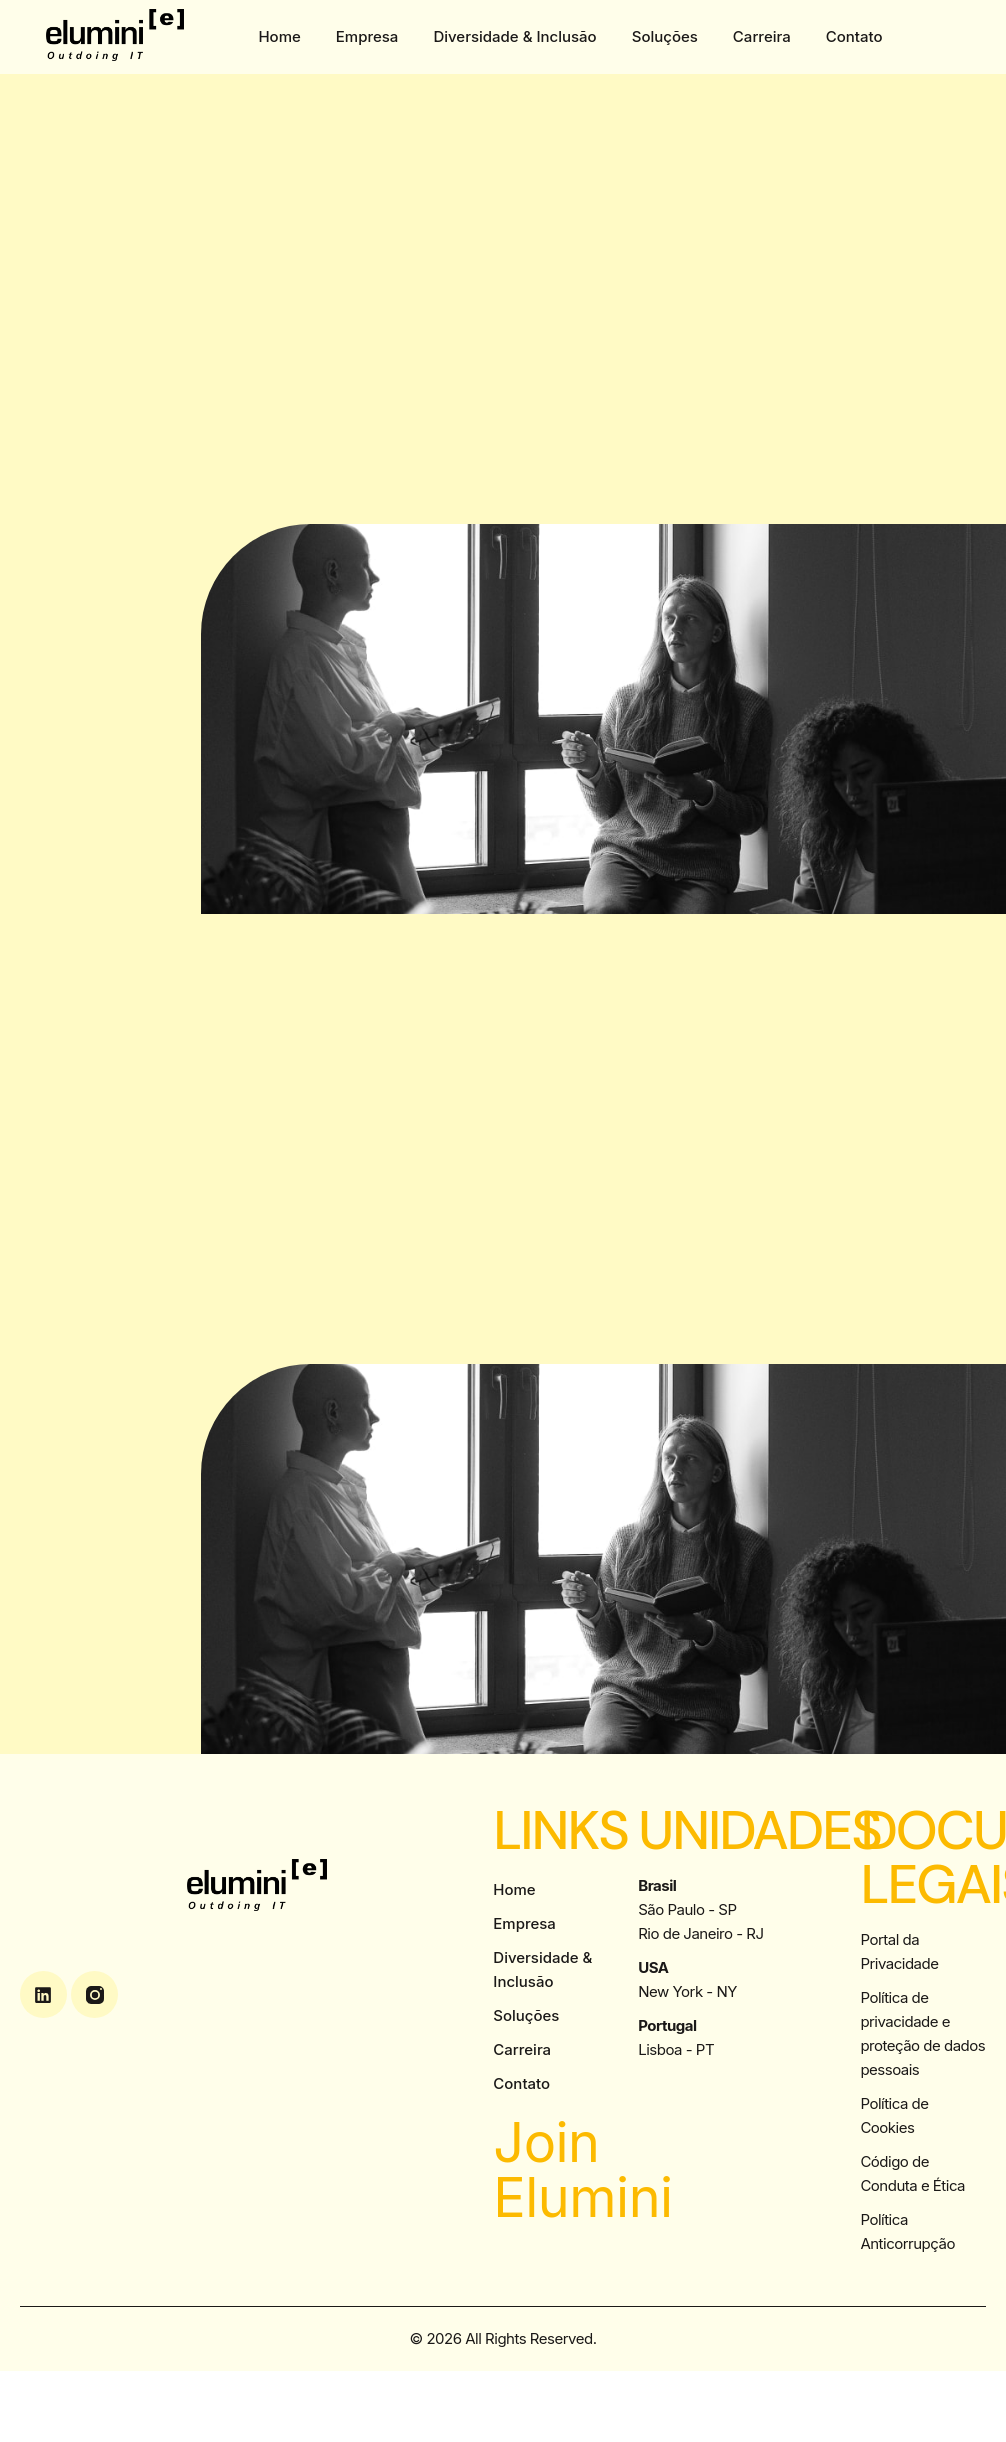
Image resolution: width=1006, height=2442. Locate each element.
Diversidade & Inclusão (514, 36)
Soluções (665, 36)
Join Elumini (582, 2170)
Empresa (367, 36)
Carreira (762, 36)
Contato (854, 36)
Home (279, 36)
